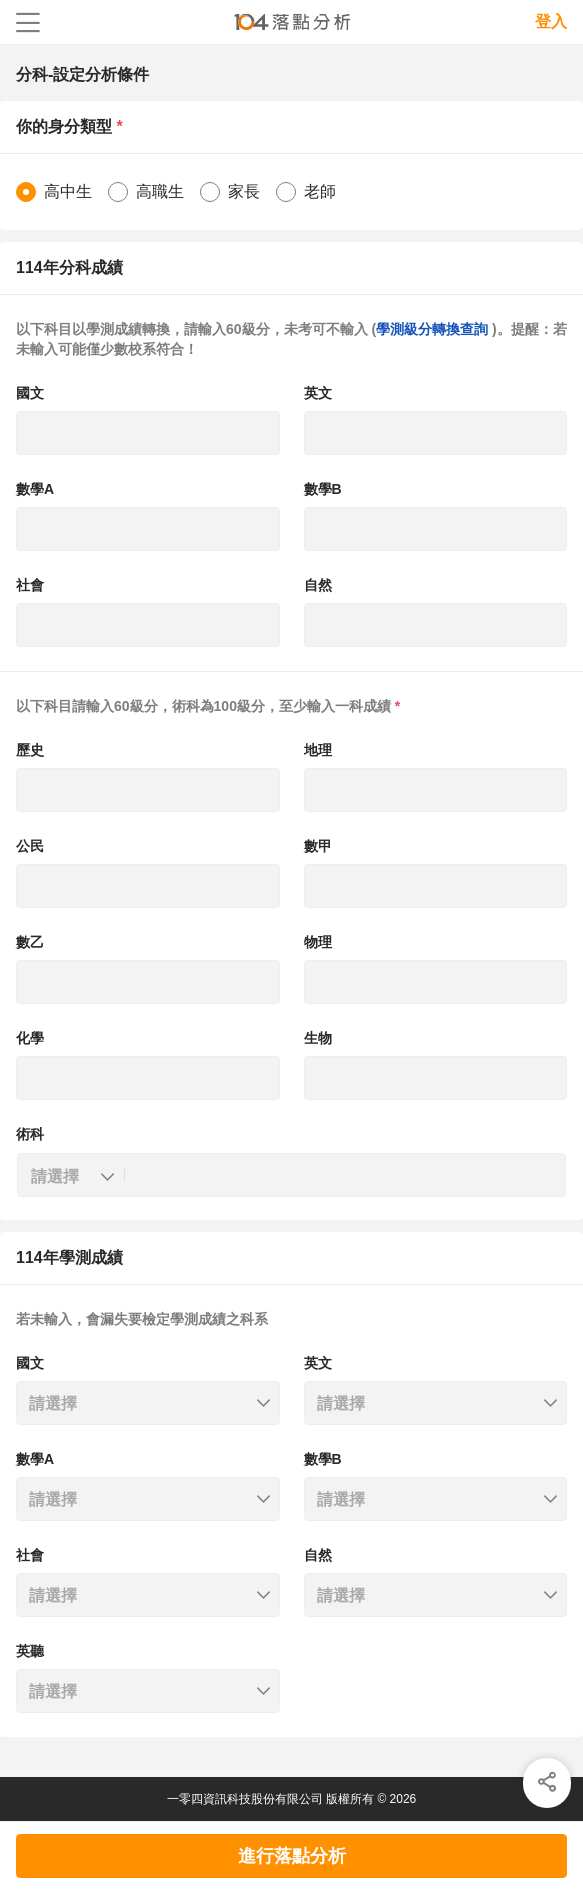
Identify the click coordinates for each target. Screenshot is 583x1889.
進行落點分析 (292, 1856)
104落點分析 (291, 22)
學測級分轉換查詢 (434, 329)
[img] (547, 1783)
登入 (551, 21)
